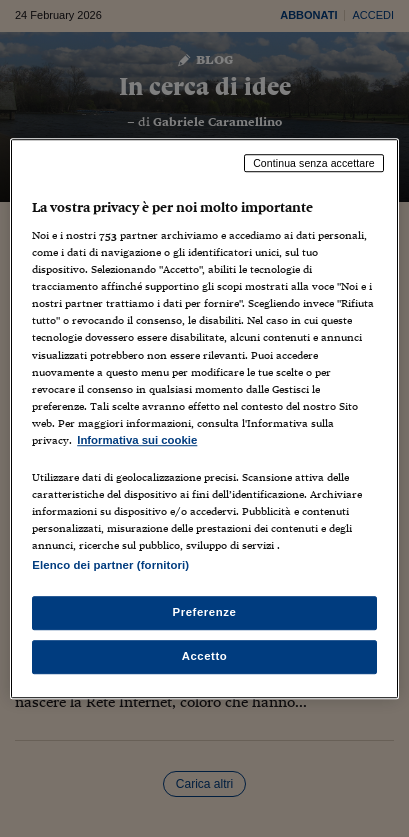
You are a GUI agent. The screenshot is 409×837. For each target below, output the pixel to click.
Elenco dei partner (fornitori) (110, 565)
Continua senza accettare (314, 163)
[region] (204, 419)
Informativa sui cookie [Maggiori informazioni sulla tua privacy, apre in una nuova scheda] (137, 440)
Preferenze (205, 612)
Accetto (205, 656)
